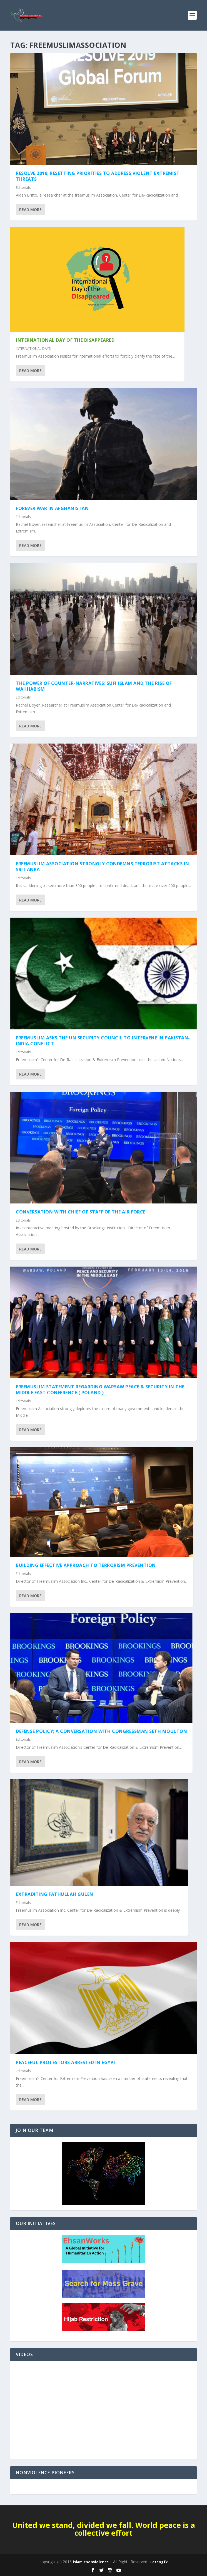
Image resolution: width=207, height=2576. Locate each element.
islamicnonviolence (91, 2561)
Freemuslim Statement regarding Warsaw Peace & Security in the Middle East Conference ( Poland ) (100, 1390)
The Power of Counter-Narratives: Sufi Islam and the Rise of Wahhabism (94, 686)
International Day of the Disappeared (65, 340)
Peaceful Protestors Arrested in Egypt (66, 2062)
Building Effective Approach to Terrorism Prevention (86, 1565)
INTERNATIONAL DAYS (33, 348)
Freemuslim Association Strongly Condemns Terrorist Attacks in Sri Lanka (102, 867)
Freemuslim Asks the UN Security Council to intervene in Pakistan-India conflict (103, 1041)
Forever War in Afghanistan (52, 508)
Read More (30, 209)
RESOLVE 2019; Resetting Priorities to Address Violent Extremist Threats (98, 176)
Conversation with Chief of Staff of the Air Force (81, 1212)
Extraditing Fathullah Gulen (54, 1894)
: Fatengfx (158, 2561)
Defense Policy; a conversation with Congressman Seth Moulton (101, 1731)
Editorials (23, 187)
